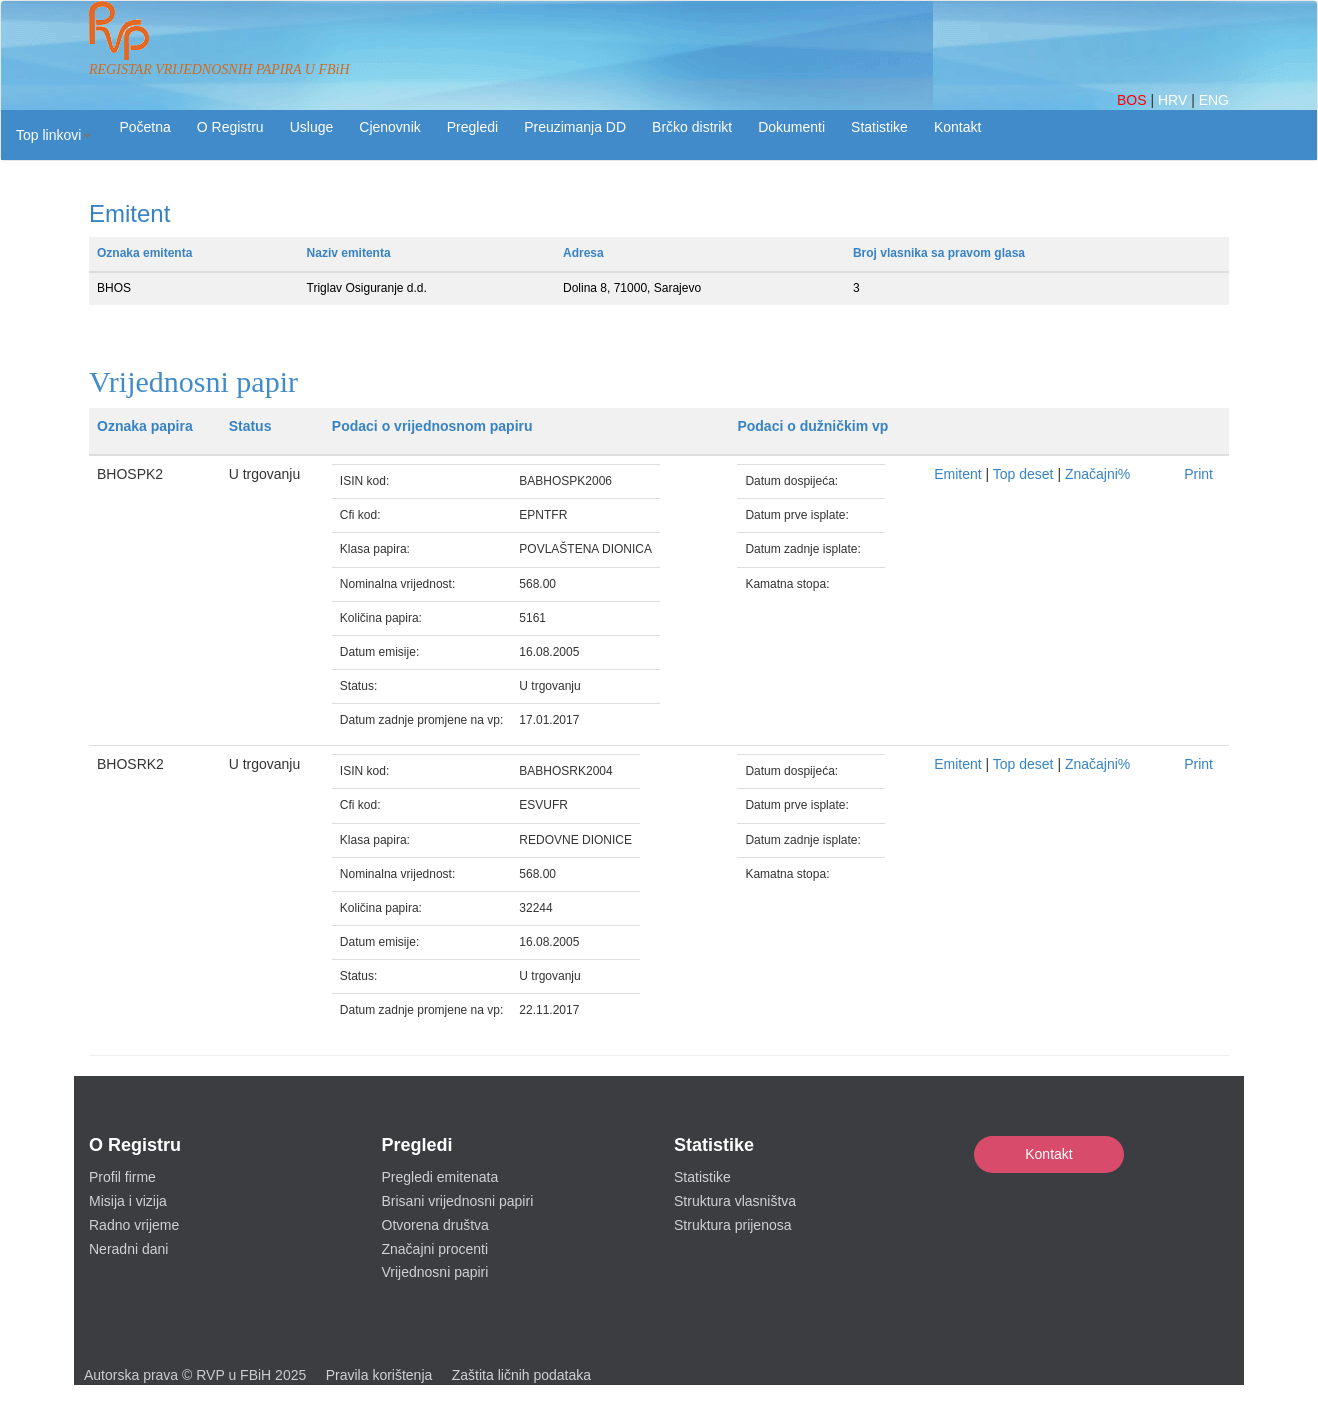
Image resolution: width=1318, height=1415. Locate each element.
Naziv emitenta (349, 253)
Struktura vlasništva (735, 1201)
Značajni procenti (435, 1249)
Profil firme (122, 1177)
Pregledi (472, 127)
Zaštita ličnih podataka (521, 1375)
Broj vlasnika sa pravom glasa (939, 253)
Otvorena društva (435, 1225)
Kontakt (1048, 1154)
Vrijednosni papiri (435, 1272)
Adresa (583, 253)
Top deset (1023, 474)
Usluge (312, 127)
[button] (53, 135)
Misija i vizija (128, 1201)
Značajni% (1097, 474)
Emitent (957, 474)
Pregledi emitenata (440, 1177)
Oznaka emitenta (144, 253)
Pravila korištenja (379, 1375)
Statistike (879, 127)
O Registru (230, 127)
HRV (1174, 100)
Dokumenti (791, 127)
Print (1198, 474)
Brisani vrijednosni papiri (458, 1201)
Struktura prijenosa (733, 1225)
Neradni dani (128, 1249)
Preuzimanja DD (575, 127)
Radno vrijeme (134, 1225)
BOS (1133, 100)
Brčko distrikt (692, 127)
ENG (1214, 100)
